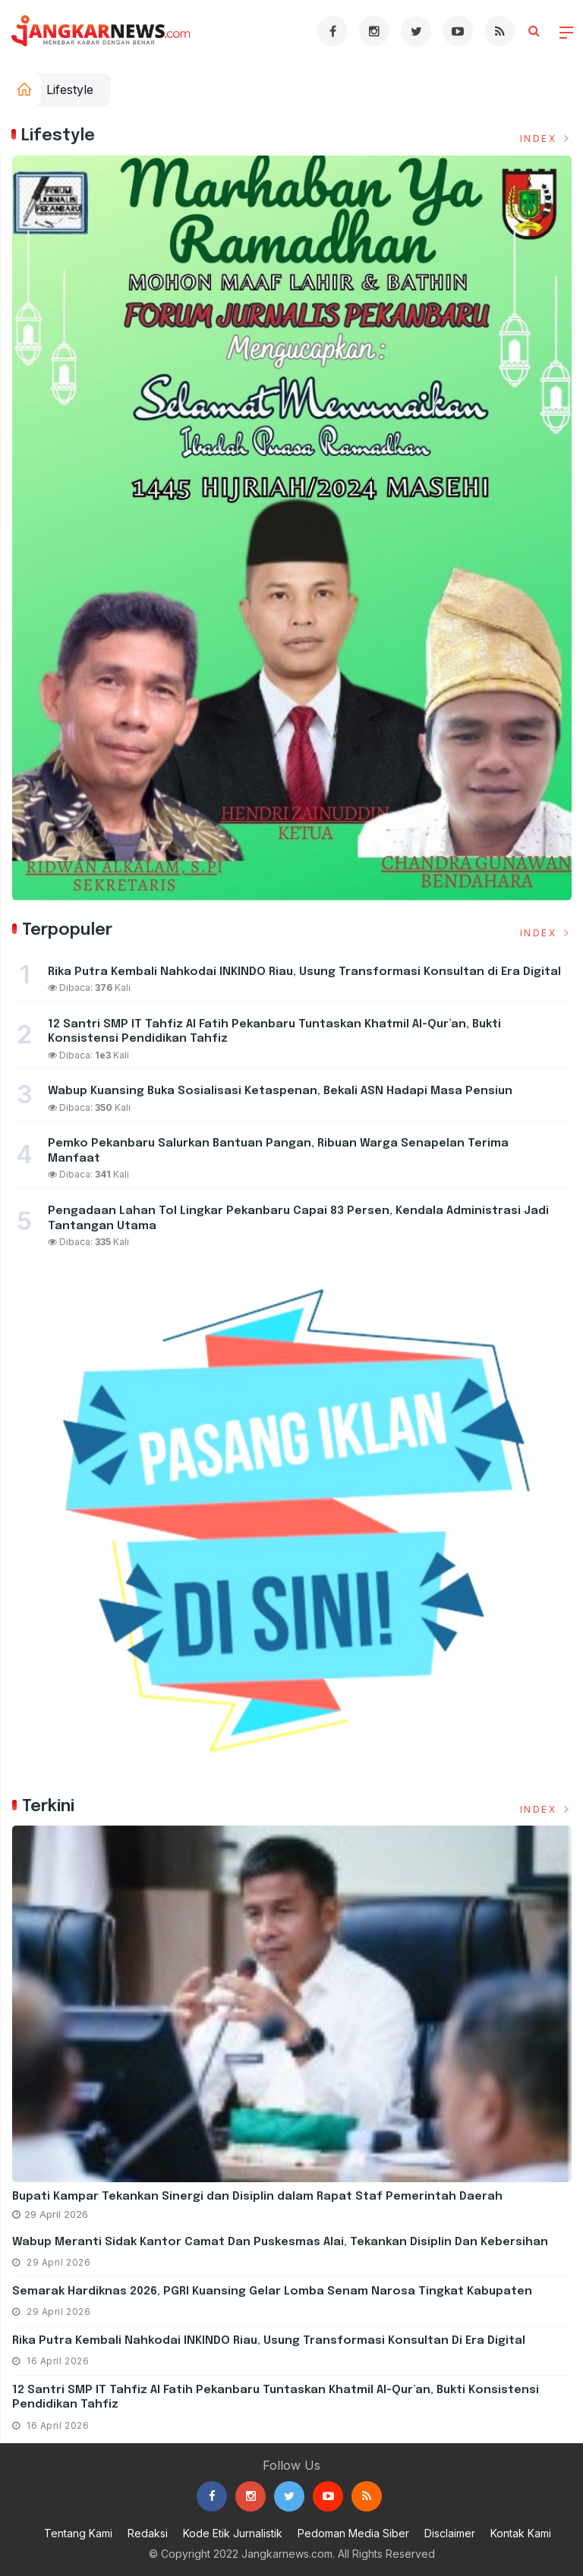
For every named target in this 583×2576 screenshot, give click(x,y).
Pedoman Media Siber (353, 2533)
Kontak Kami (520, 2533)
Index (546, 138)
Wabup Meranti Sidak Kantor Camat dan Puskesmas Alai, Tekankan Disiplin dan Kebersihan (280, 2242)
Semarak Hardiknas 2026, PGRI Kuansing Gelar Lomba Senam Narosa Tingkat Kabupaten (272, 2291)
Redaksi (148, 2533)
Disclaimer (449, 2533)
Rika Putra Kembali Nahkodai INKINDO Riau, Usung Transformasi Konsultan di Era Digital (268, 2341)
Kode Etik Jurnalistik (232, 2533)
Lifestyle (69, 89)
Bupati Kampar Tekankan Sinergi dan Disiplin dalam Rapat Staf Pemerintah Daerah (257, 2197)
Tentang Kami (78, 2533)
